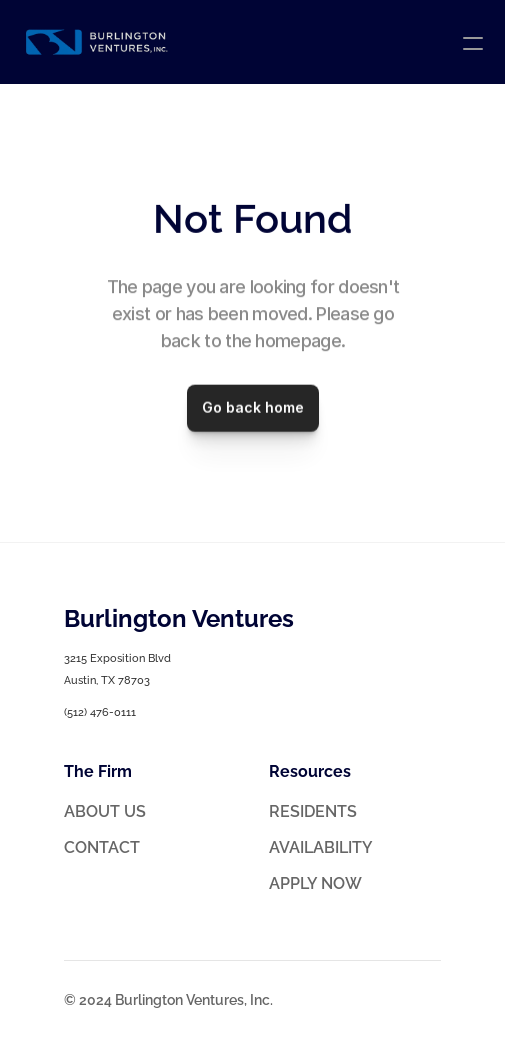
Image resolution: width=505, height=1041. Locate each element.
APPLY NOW (315, 883)
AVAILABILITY (321, 847)
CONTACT (102, 847)
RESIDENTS (313, 811)
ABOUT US (105, 811)
